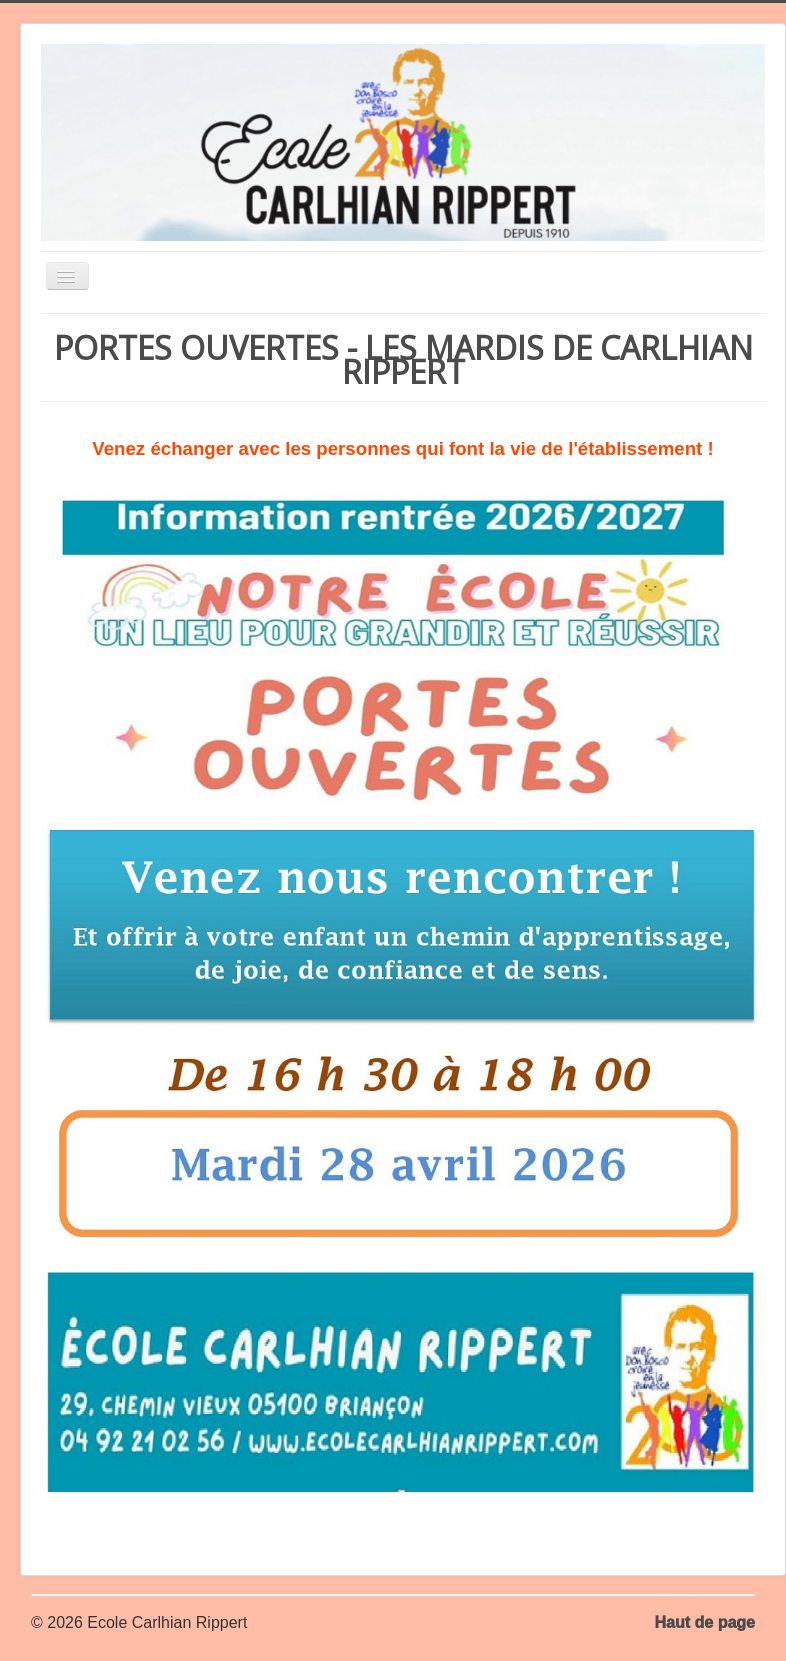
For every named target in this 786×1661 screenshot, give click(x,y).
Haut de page (705, 1622)
